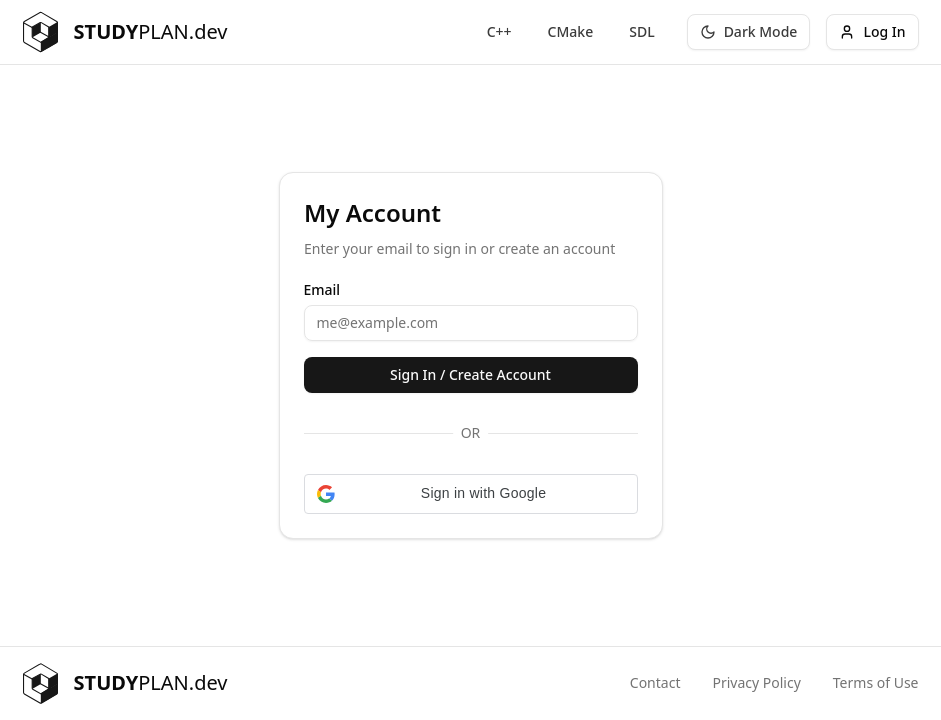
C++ (499, 31)
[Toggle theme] (749, 32)
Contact (655, 682)
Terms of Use (876, 682)
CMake (571, 31)
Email (322, 290)
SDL (641, 31)
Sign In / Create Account (470, 374)
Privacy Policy (756, 682)
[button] (471, 494)
